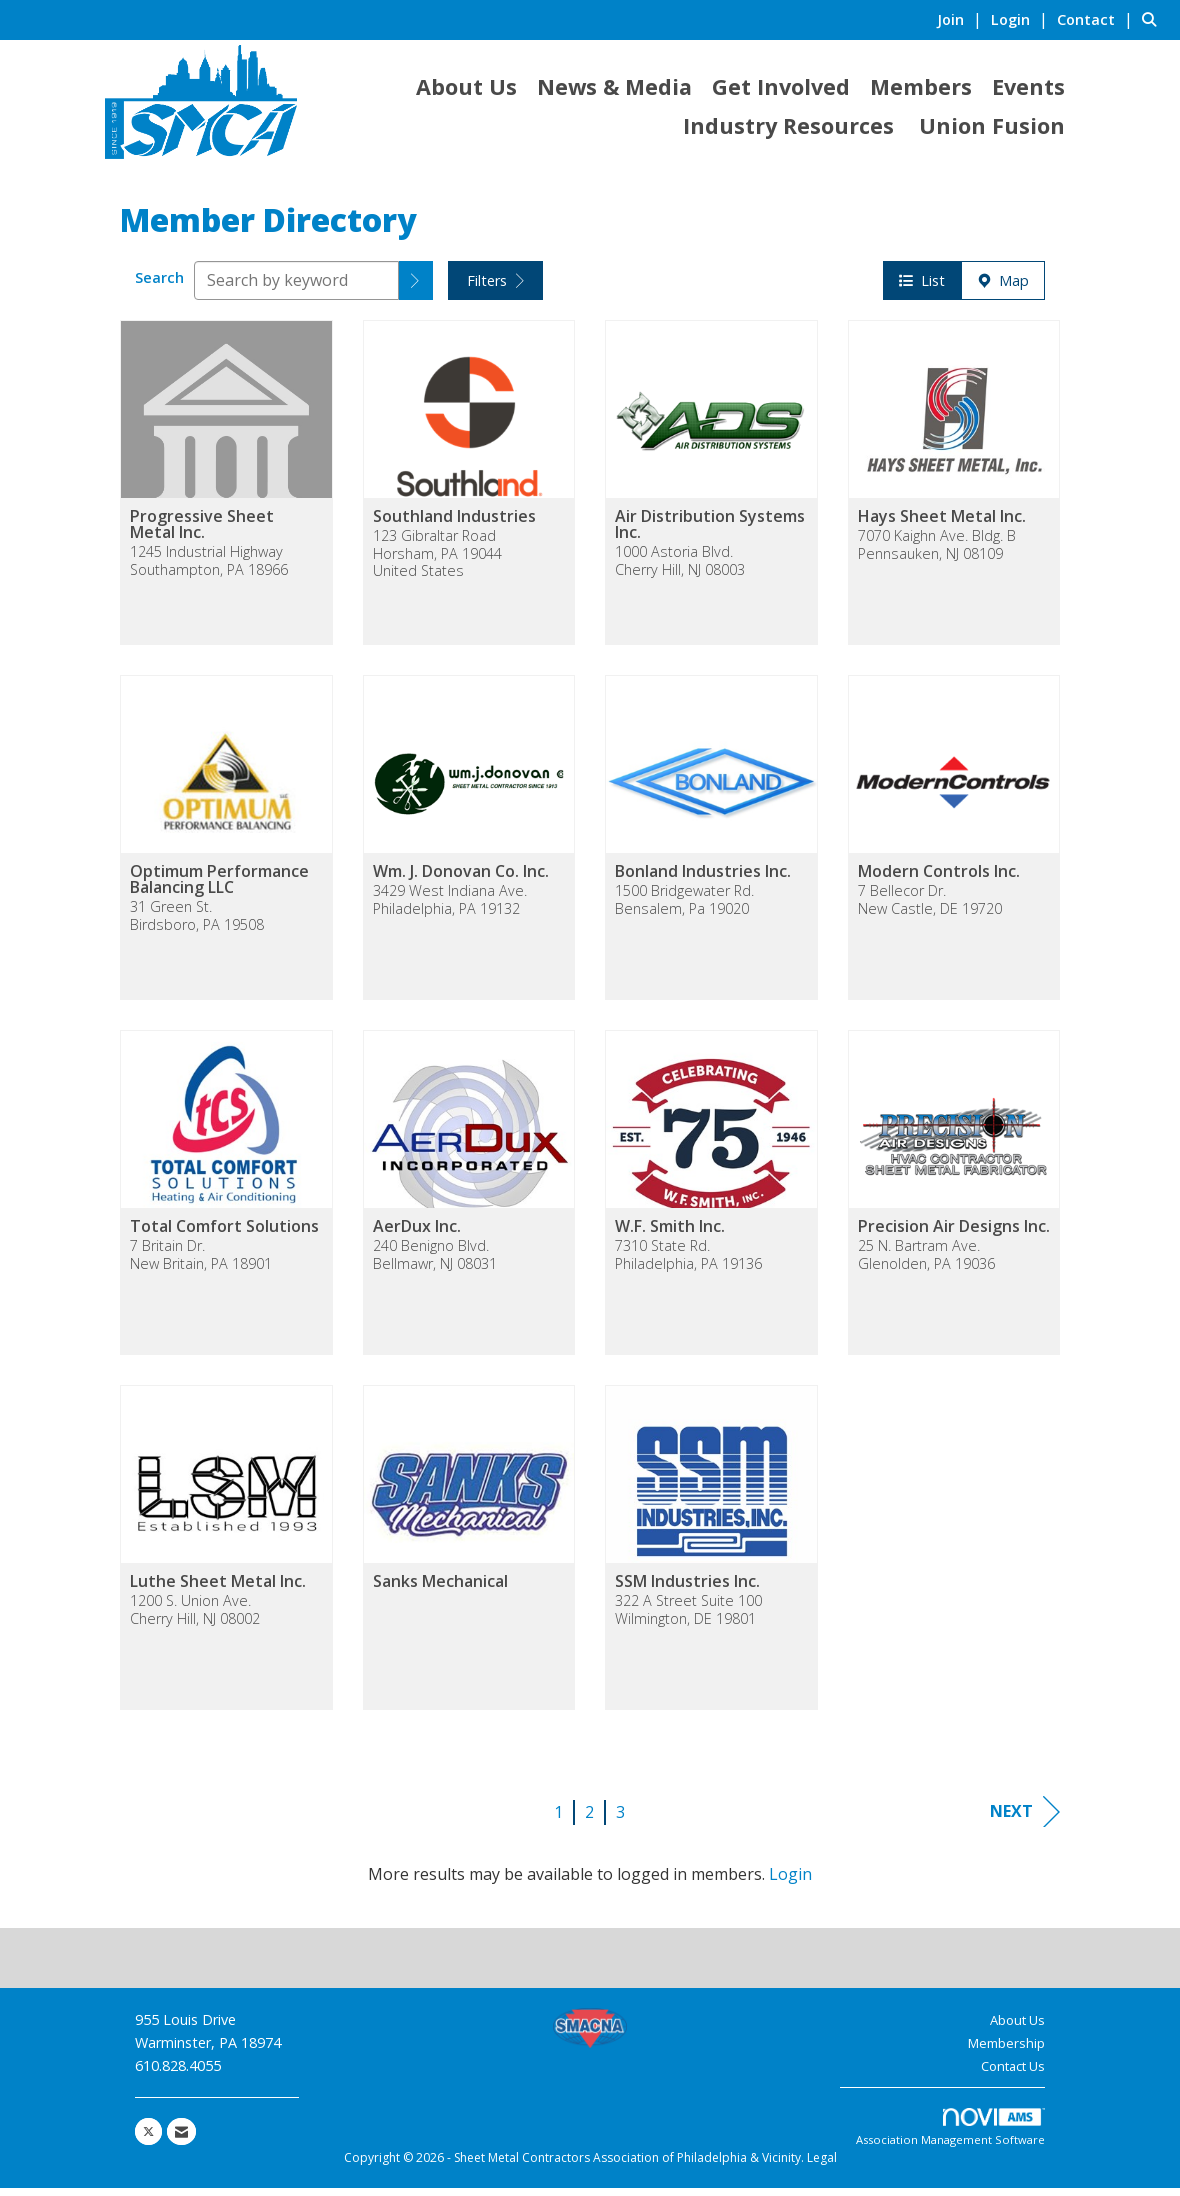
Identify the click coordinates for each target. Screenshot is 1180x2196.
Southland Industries (454, 524)
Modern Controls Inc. (939, 879)
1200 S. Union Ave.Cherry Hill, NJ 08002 (195, 1617)
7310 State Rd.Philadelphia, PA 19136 (688, 1262)
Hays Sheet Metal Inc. (942, 524)
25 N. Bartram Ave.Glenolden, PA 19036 (926, 1262)
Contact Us (1013, 2074)
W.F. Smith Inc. (670, 1234)
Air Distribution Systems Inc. (710, 532)
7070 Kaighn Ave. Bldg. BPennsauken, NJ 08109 (937, 552)
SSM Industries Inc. (687, 1589)
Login (790, 1882)
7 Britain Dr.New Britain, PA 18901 (201, 1262)
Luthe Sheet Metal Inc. (218, 1589)
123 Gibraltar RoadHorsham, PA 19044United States (437, 561)
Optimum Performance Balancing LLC (219, 887)
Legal (822, 2165)
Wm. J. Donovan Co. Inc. (461, 879)
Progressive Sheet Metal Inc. (202, 532)
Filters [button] (495, 288)
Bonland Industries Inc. (703, 879)
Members (921, 86)
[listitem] (962, 19)
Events (1028, 86)
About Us (466, 86)
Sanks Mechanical (440, 1589)
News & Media (614, 86)
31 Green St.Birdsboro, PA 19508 (197, 923)
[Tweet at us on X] (148, 2139)
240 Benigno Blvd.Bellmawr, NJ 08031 (435, 1262)
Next (1025, 1819)
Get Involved (781, 86)
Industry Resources (788, 125)
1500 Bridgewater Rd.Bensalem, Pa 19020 (684, 907)
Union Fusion (992, 125)
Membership (1006, 2051)
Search (159, 285)
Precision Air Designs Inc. (954, 1234)
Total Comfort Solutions (224, 1234)
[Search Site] (1153, 19)
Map (1003, 288)
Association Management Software (950, 2135)
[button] (416, 288)
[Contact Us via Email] (181, 2139)
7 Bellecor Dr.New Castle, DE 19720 (930, 907)
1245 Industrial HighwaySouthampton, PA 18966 (209, 568)
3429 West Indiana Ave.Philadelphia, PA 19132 (450, 907)
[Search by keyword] (296, 288)
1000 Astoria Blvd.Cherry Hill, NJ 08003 (680, 568)
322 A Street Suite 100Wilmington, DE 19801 (688, 1617)
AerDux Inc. (417, 1234)
